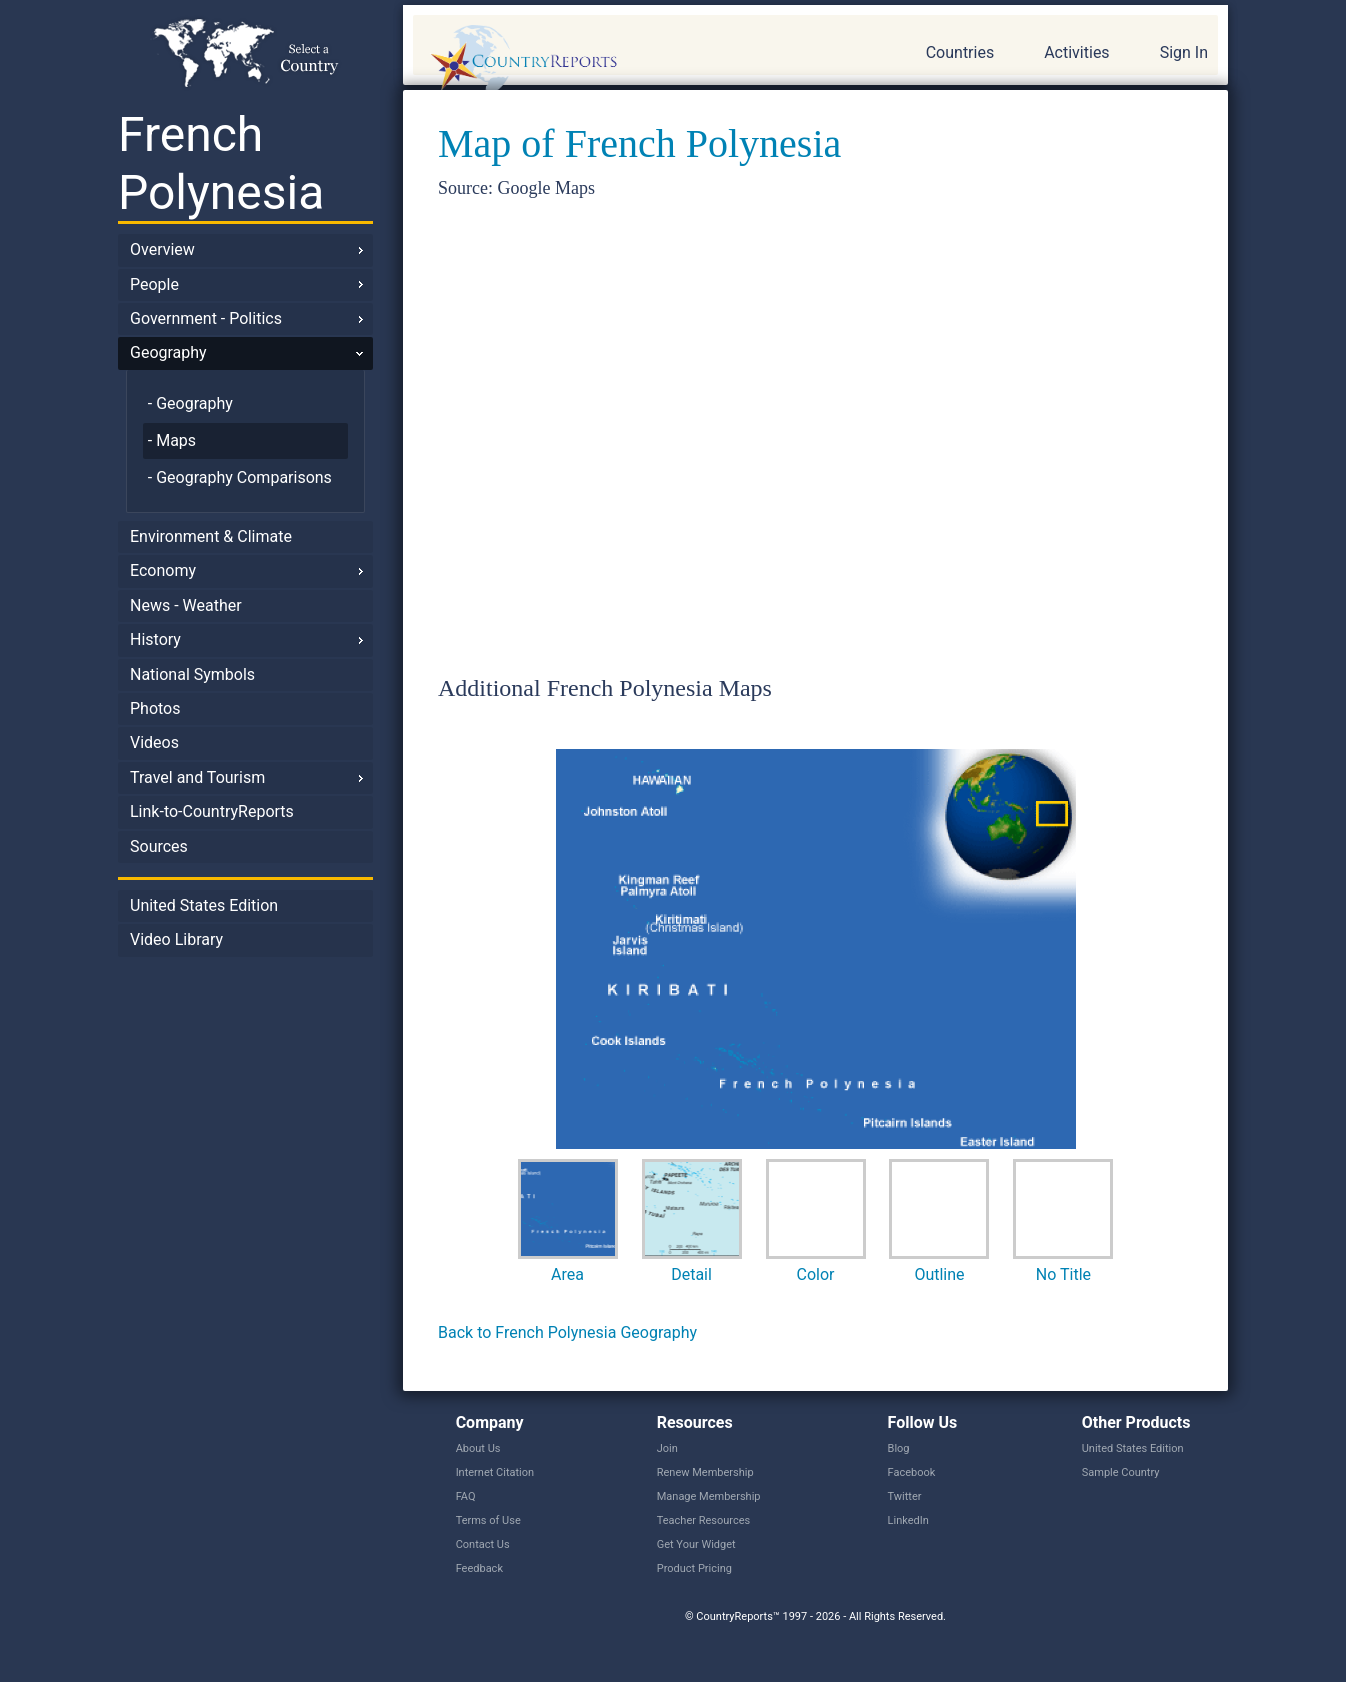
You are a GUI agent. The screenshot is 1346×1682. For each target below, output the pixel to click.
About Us (478, 1448)
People (154, 284)
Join (667, 1448)
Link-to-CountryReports (212, 811)
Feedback (479, 1568)
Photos (155, 708)
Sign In (1184, 52)
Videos (154, 742)
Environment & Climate (211, 536)
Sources (159, 846)
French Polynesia (221, 163)
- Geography (190, 403)
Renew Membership (705, 1472)
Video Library (176, 939)
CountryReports (632, 60)
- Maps (172, 440)
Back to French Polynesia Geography (567, 1332)
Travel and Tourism (197, 777)
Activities (1076, 52)
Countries (960, 52)
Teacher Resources (703, 1520)
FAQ (466, 1496)
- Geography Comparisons (240, 477)
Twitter (905, 1496)
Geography (168, 352)
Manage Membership (709, 1496)
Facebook (912, 1472)
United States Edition (204, 905)
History (155, 639)
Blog (899, 1448)
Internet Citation (495, 1472)
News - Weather (186, 605)
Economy (163, 570)
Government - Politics (206, 318)
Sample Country (1121, 1472)
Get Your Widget (696, 1544)
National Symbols (192, 674)
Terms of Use (488, 1520)
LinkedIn (908, 1520)
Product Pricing (694, 1568)
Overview (162, 249)
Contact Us (483, 1544)
